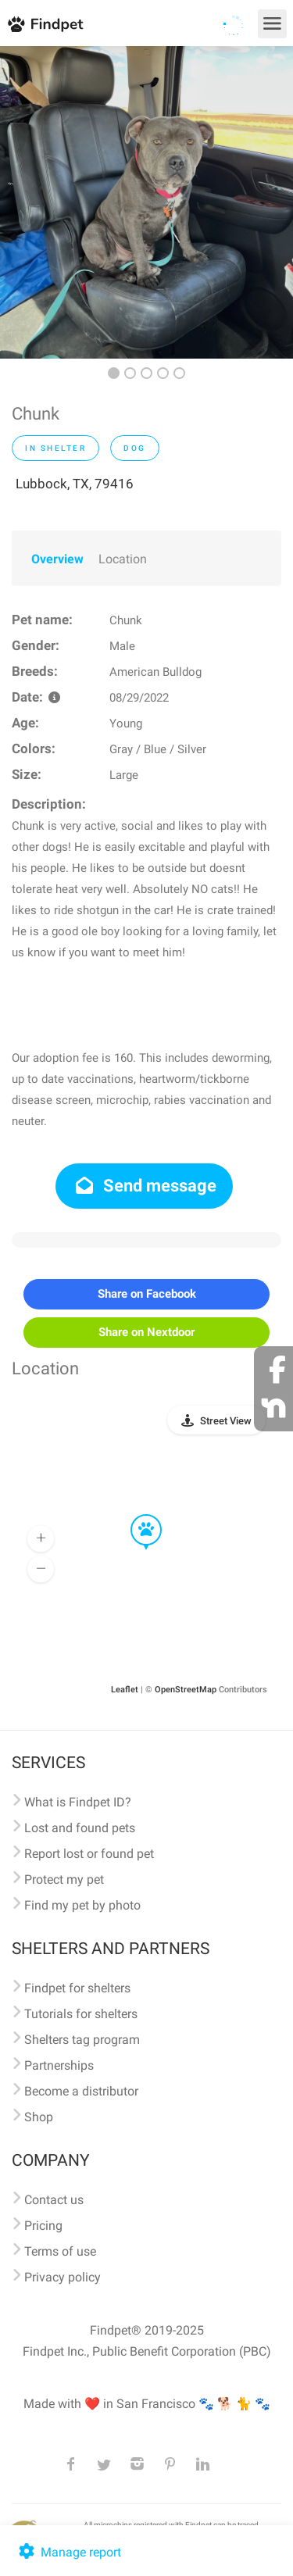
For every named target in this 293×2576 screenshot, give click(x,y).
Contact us (54, 2199)
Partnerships (59, 2065)
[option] (146, 202)
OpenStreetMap (185, 1690)
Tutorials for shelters (81, 2013)
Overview (57, 559)
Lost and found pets (79, 1827)
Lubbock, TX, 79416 (75, 483)
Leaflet (124, 1690)
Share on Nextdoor (146, 1332)
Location (122, 559)
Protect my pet (64, 1879)
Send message (144, 1185)
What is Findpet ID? (77, 1802)
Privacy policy (62, 2277)
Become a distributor (81, 2091)
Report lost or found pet (89, 1853)
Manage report (68, 2552)
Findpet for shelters (77, 1988)
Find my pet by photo (82, 1905)
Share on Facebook (147, 1294)
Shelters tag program (82, 2039)
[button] (135, 1515)
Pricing (43, 2225)
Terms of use (60, 2251)
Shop (38, 2117)
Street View (226, 1421)
